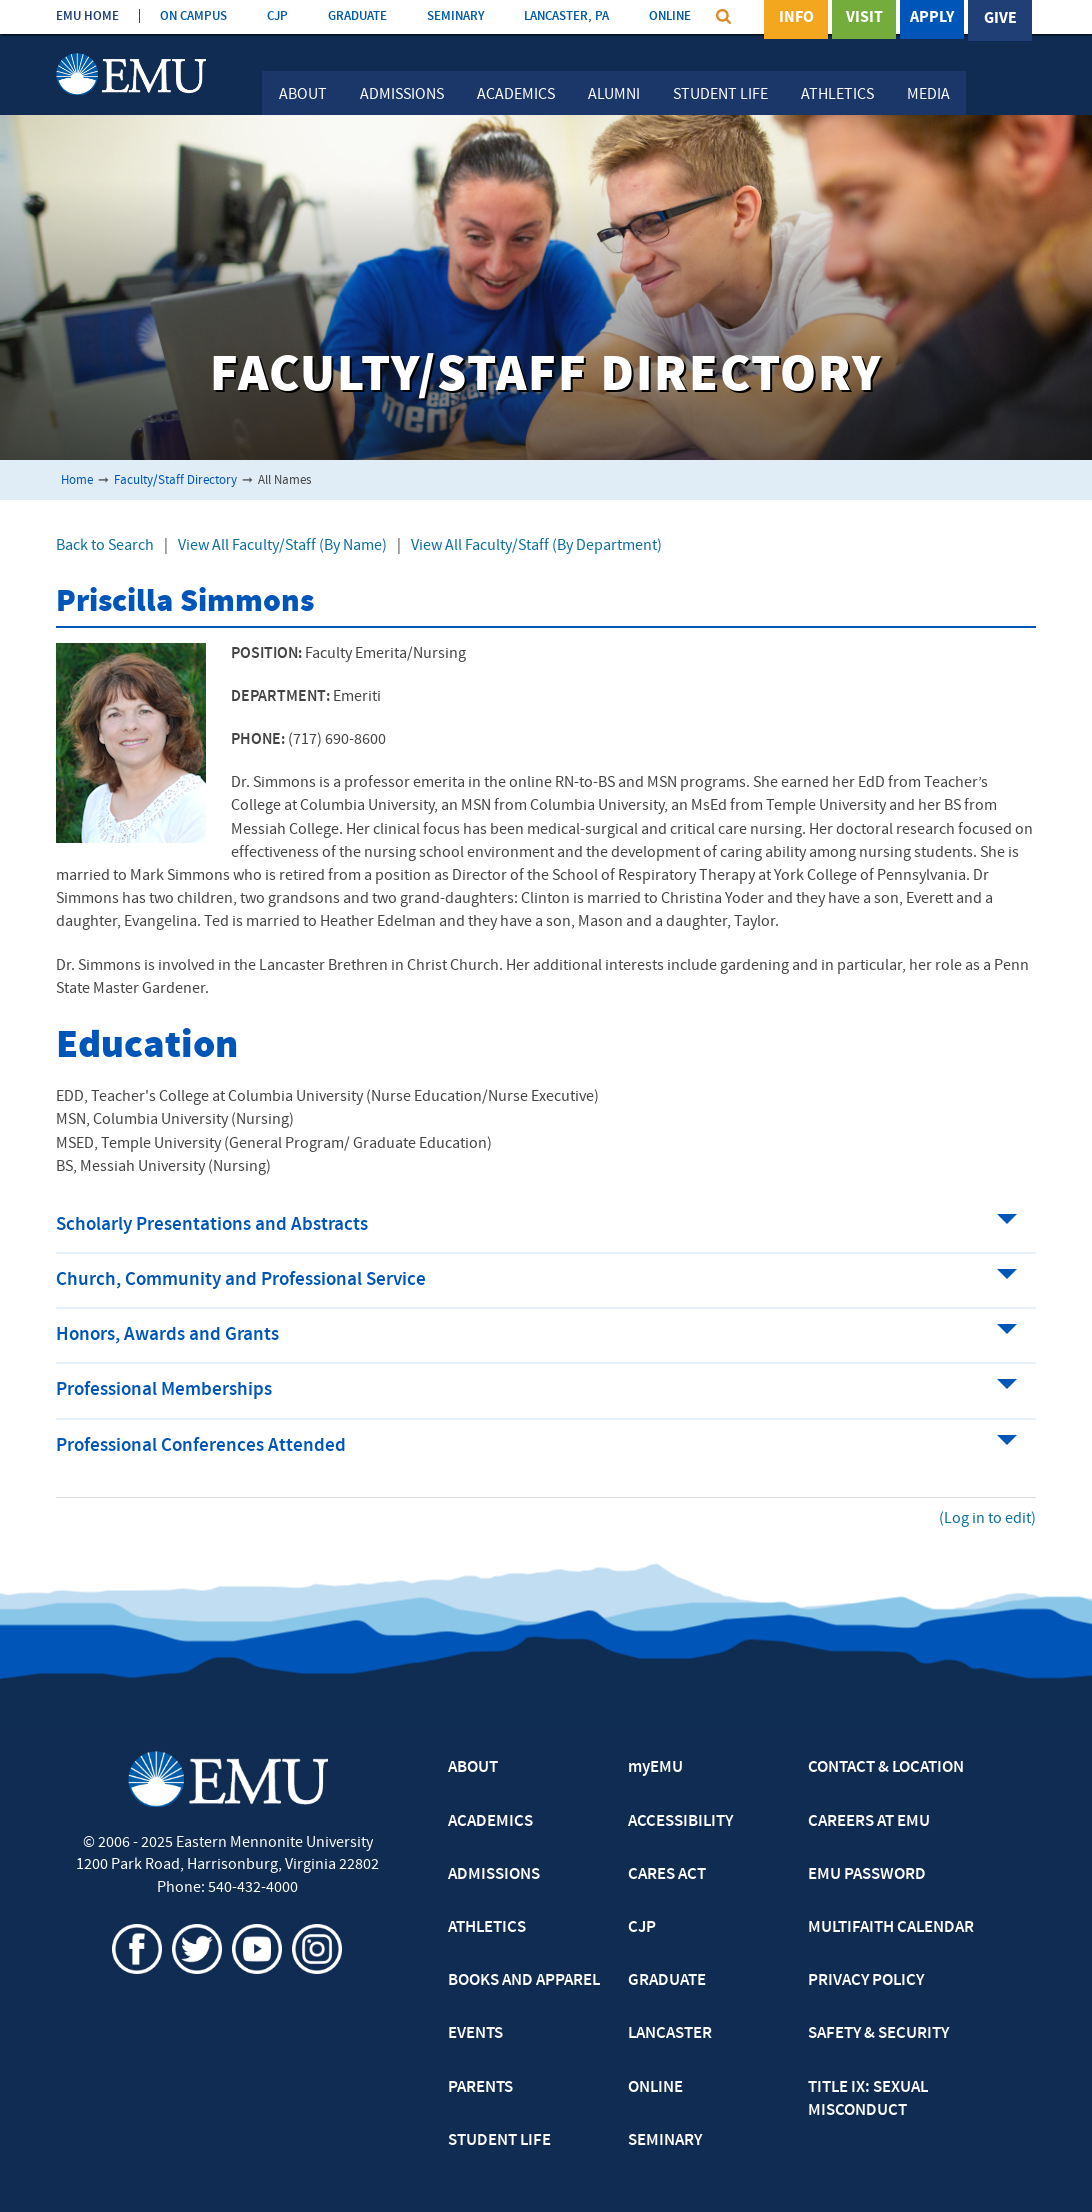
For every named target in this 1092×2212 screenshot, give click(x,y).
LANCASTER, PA (566, 16)
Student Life (720, 95)
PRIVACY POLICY (866, 1981)
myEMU (655, 1768)
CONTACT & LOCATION (886, 1768)
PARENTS (480, 2088)
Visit (864, 19)
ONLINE (670, 16)
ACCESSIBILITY (680, 1822)
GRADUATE (357, 16)
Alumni (614, 95)
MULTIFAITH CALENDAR (891, 1928)
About (303, 95)
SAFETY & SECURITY (878, 2034)
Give (1000, 19)
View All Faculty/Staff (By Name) (282, 546)
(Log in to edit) (987, 1519)
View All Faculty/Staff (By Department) (536, 546)
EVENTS (475, 2034)
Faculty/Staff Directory (175, 480)
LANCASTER (670, 2034)
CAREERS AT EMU (869, 1822)
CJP (277, 16)
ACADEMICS (490, 1822)
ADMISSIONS (494, 1875)
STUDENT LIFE (499, 2141)
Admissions (402, 95)
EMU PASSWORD (867, 1875)
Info (796, 19)
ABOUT (473, 1768)
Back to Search (105, 546)
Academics (516, 95)
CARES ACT (667, 1875)
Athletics (837, 95)
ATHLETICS (487, 1928)
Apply (932, 19)
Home (77, 480)
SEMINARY (455, 16)
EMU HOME (87, 16)
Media (928, 95)
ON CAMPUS (193, 16)
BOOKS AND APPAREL (524, 1981)
